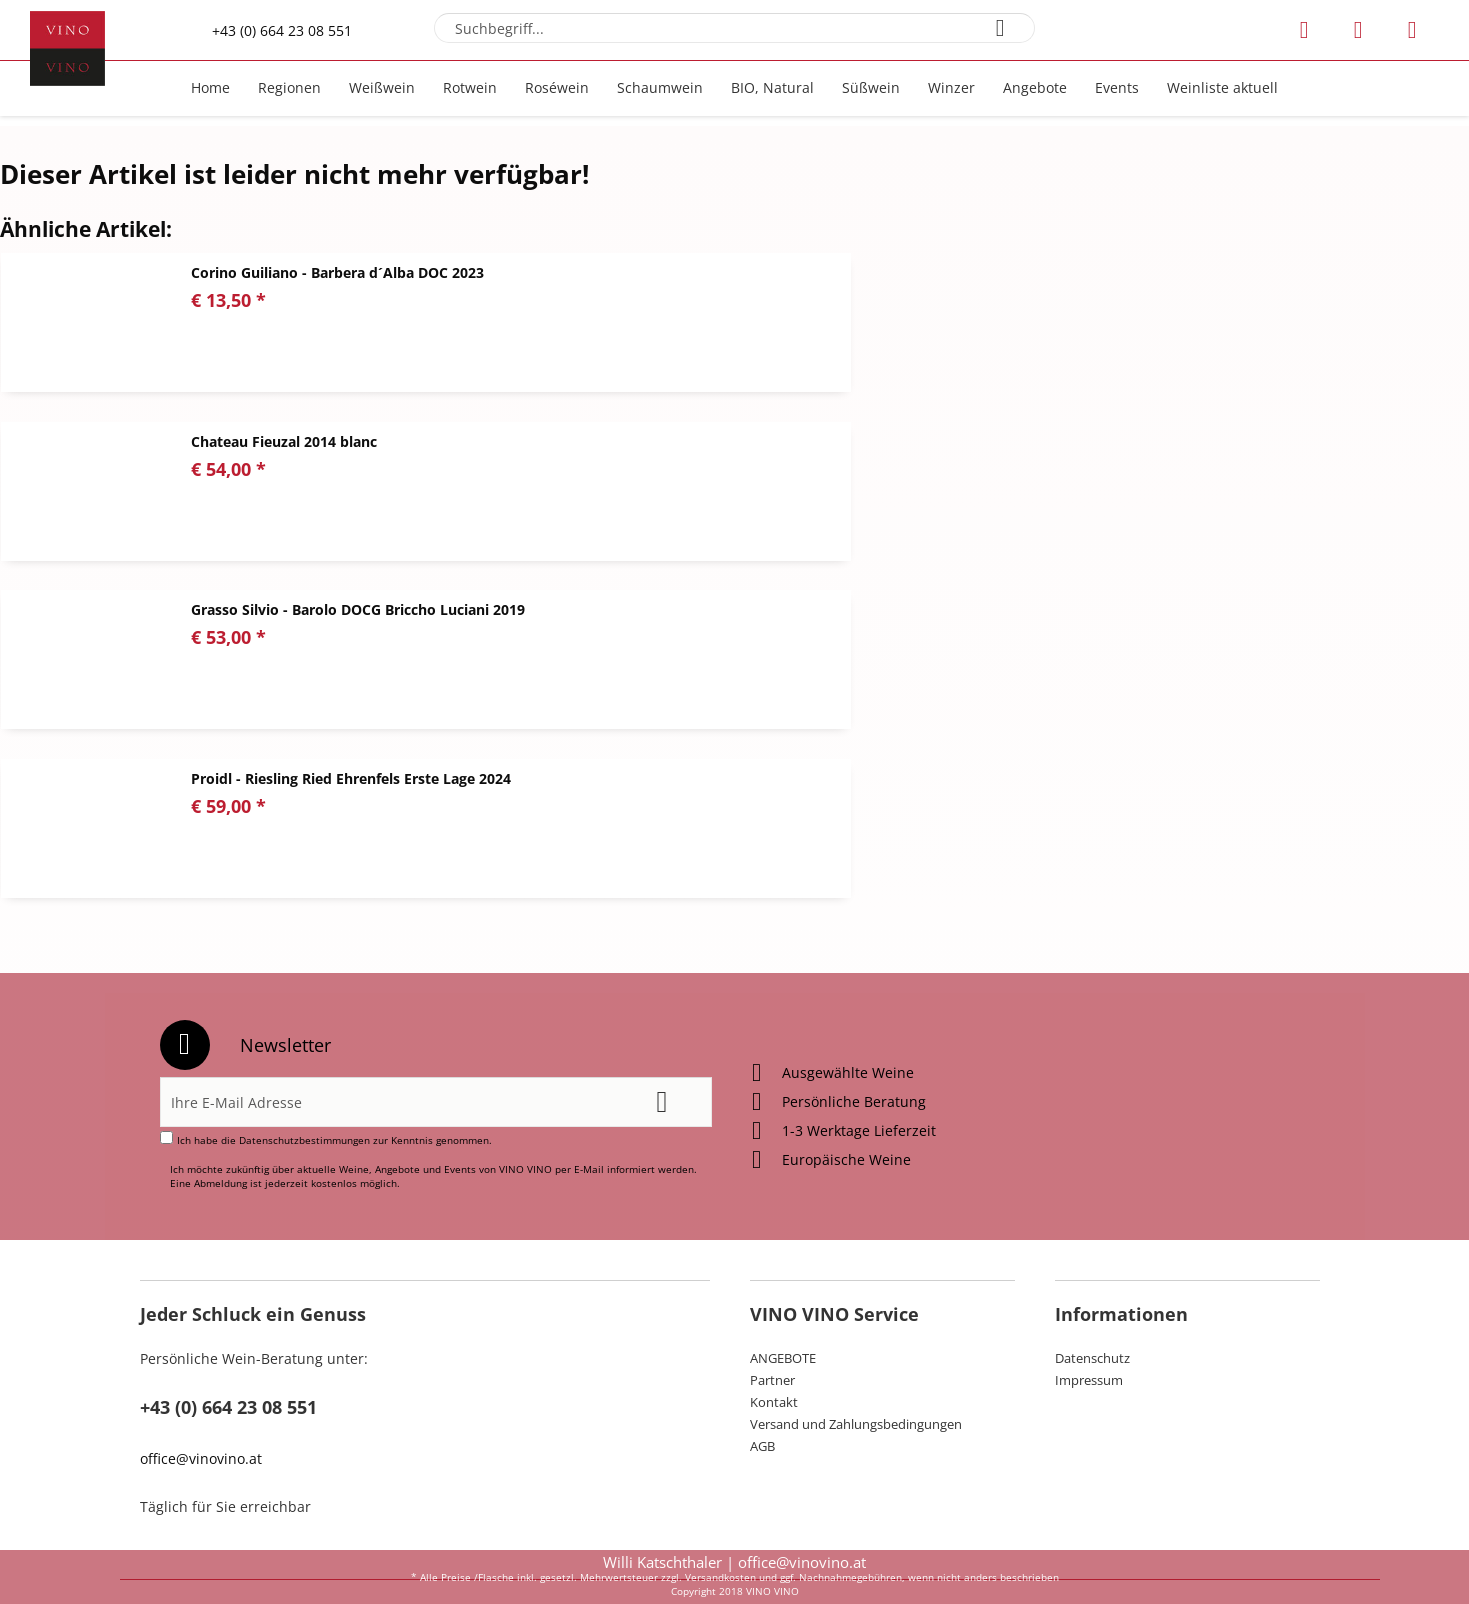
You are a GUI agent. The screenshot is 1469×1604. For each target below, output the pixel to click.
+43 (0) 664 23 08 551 (282, 30)
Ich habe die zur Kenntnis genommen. (334, 1038)
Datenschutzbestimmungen (304, 1038)
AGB (762, 1344)
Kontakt (774, 1300)
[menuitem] (734, 28)
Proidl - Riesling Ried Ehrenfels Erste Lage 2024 (1100, 441)
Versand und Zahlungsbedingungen (856, 1322)
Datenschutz (1092, 1256)
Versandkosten (720, 1577)
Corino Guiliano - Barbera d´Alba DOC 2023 (337, 272)
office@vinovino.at (201, 1356)
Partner (772, 1278)
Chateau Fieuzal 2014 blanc (1033, 272)
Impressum (1089, 1278)
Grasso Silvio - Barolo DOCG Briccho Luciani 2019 (358, 441)
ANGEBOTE (783, 1256)
